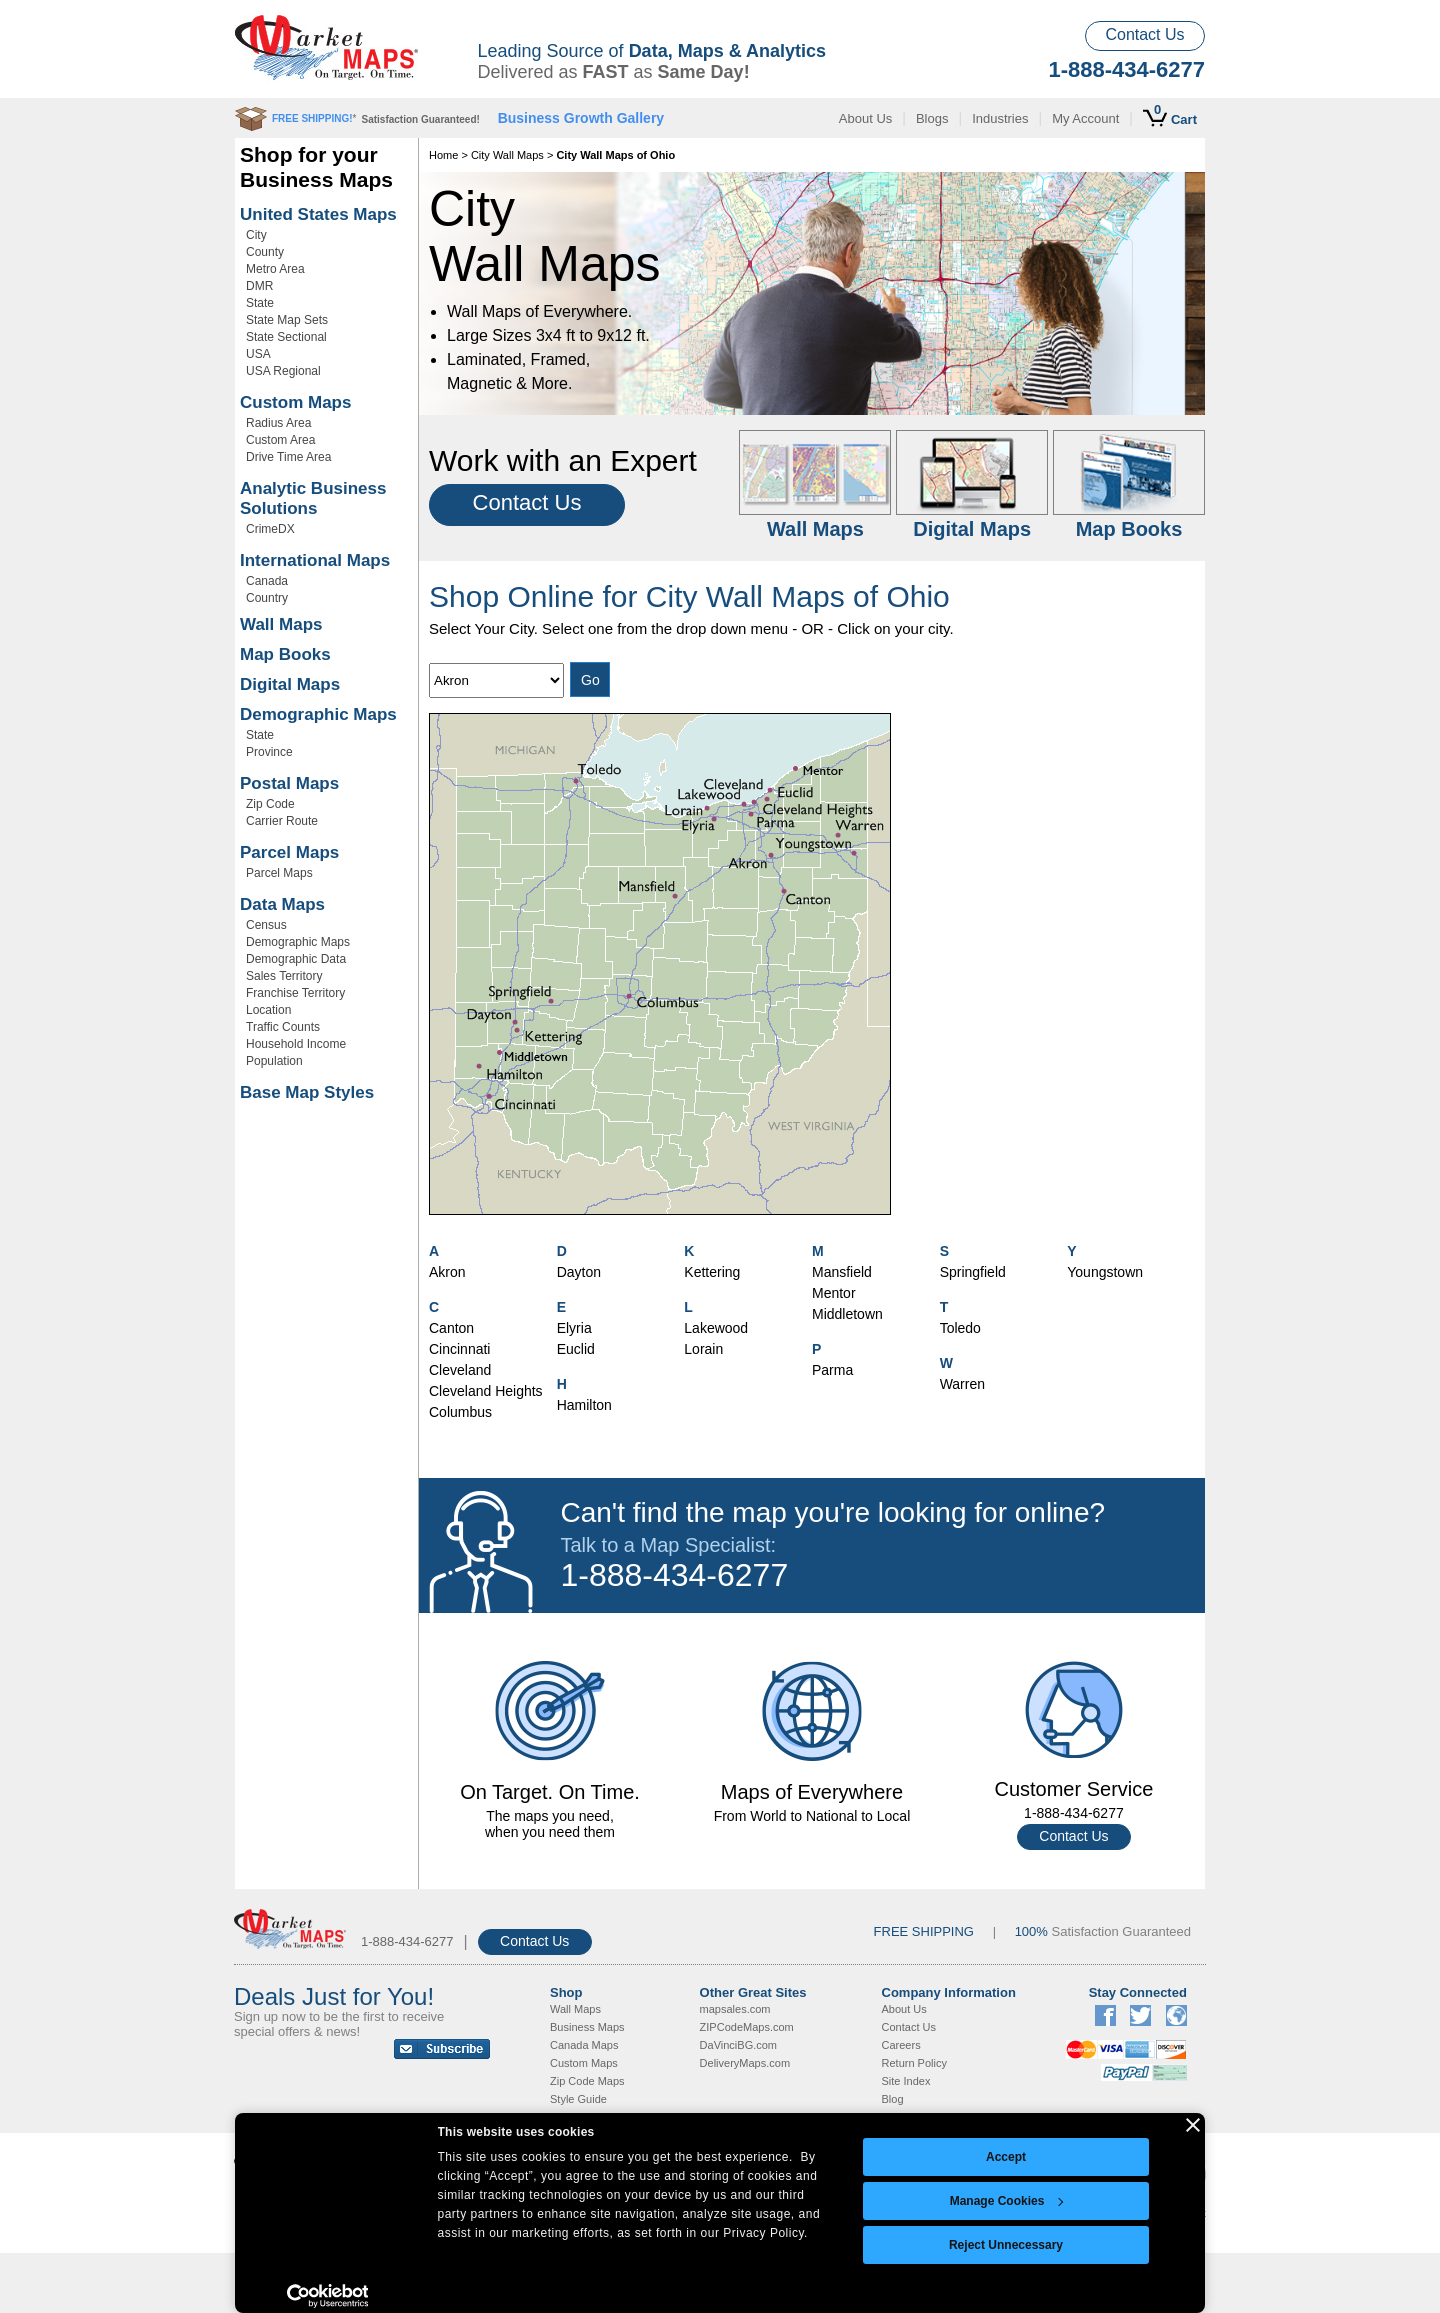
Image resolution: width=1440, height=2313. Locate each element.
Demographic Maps (318, 714)
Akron (447, 1272)
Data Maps (282, 904)
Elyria (574, 1328)
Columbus (460, 1412)
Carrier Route (282, 821)
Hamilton (584, 1405)
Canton (451, 1328)
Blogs (932, 118)
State (260, 303)
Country (267, 598)
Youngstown (1105, 1272)
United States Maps (318, 214)
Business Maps (587, 2027)
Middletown (847, 1314)
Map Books (285, 654)
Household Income (296, 1044)
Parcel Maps (289, 852)
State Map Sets (287, 320)
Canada (267, 581)
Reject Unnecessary (1006, 2245)
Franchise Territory (295, 993)
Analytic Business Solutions (313, 498)
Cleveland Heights (486, 1391)
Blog (893, 2099)
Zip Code (270, 804)
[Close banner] (1193, 2125)
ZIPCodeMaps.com (747, 2027)
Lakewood (716, 1328)
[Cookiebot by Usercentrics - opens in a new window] (327, 2296)
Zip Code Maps (587, 2081)
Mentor (834, 1293)
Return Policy (914, 2063)
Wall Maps (281, 624)
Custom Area (280, 440)
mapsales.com (735, 2009)
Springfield (973, 1272)
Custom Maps (295, 402)
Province (269, 752)
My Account (1085, 118)
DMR (259, 286)
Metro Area (275, 269)
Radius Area (278, 423)
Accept (1006, 2157)
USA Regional (283, 371)
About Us (865, 118)
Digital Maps (290, 684)
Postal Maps (289, 783)
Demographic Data (296, 959)
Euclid (576, 1349)
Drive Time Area (288, 457)
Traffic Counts (283, 1027)
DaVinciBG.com (738, 2045)
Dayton (579, 1272)
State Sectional (286, 337)
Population (274, 1061)
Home (443, 155)
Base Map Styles (307, 1092)
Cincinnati (459, 1349)
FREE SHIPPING (924, 1931)
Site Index (906, 2081)
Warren (962, 1384)
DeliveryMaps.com (745, 2063)
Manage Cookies (1007, 2201)
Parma (832, 1370)
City (256, 235)
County (265, 252)
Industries (1000, 118)
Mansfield (842, 1272)
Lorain (703, 1349)
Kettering (712, 1272)
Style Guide (578, 2099)
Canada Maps (584, 2045)
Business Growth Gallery (581, 118)
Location (268, 1010)
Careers (901, 2045)
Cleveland (460, 1370)
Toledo (960, 1328)
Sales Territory (284, 976)
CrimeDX (270, 529)
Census (266, 925)
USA (258, 354)
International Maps (315, 560)
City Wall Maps (507, 155)
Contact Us (1144, 34)
